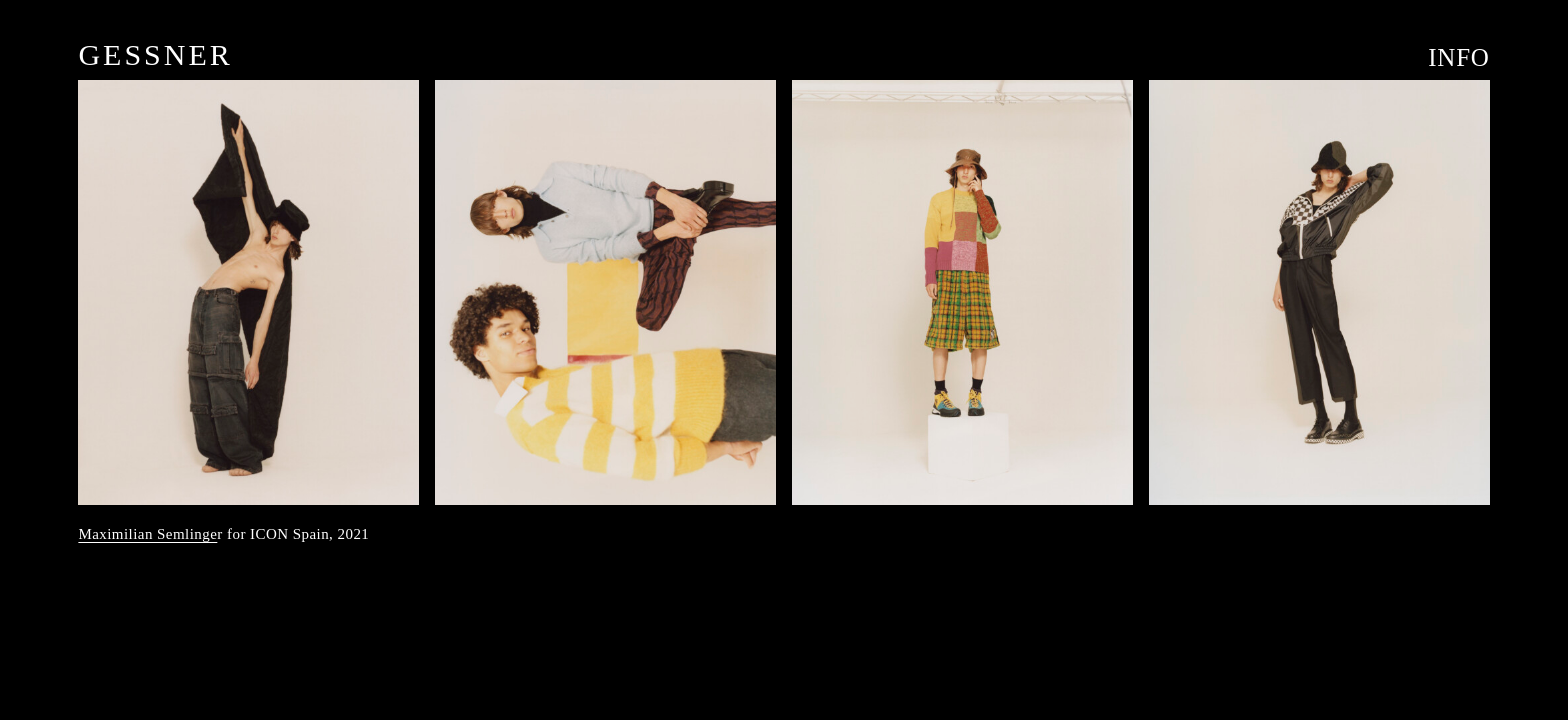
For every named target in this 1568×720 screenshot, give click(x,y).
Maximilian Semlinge (147, 534)
